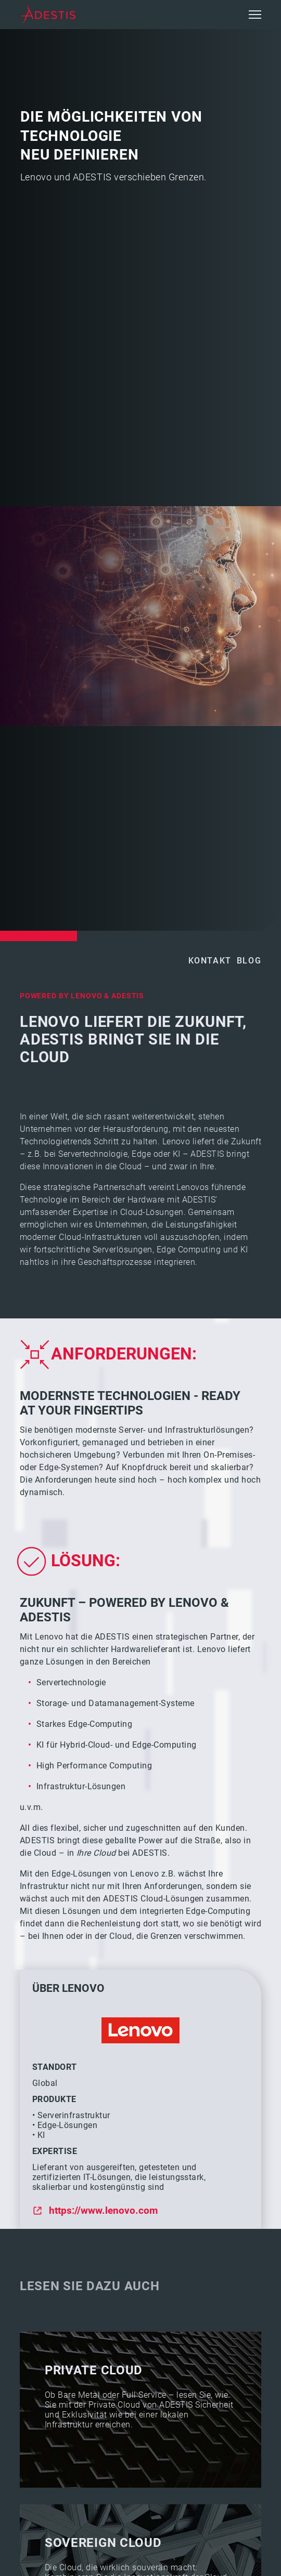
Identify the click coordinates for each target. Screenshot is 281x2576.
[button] (254, 14)
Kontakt (210, 961)
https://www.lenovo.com (103, 2210)
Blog (249, 961)
